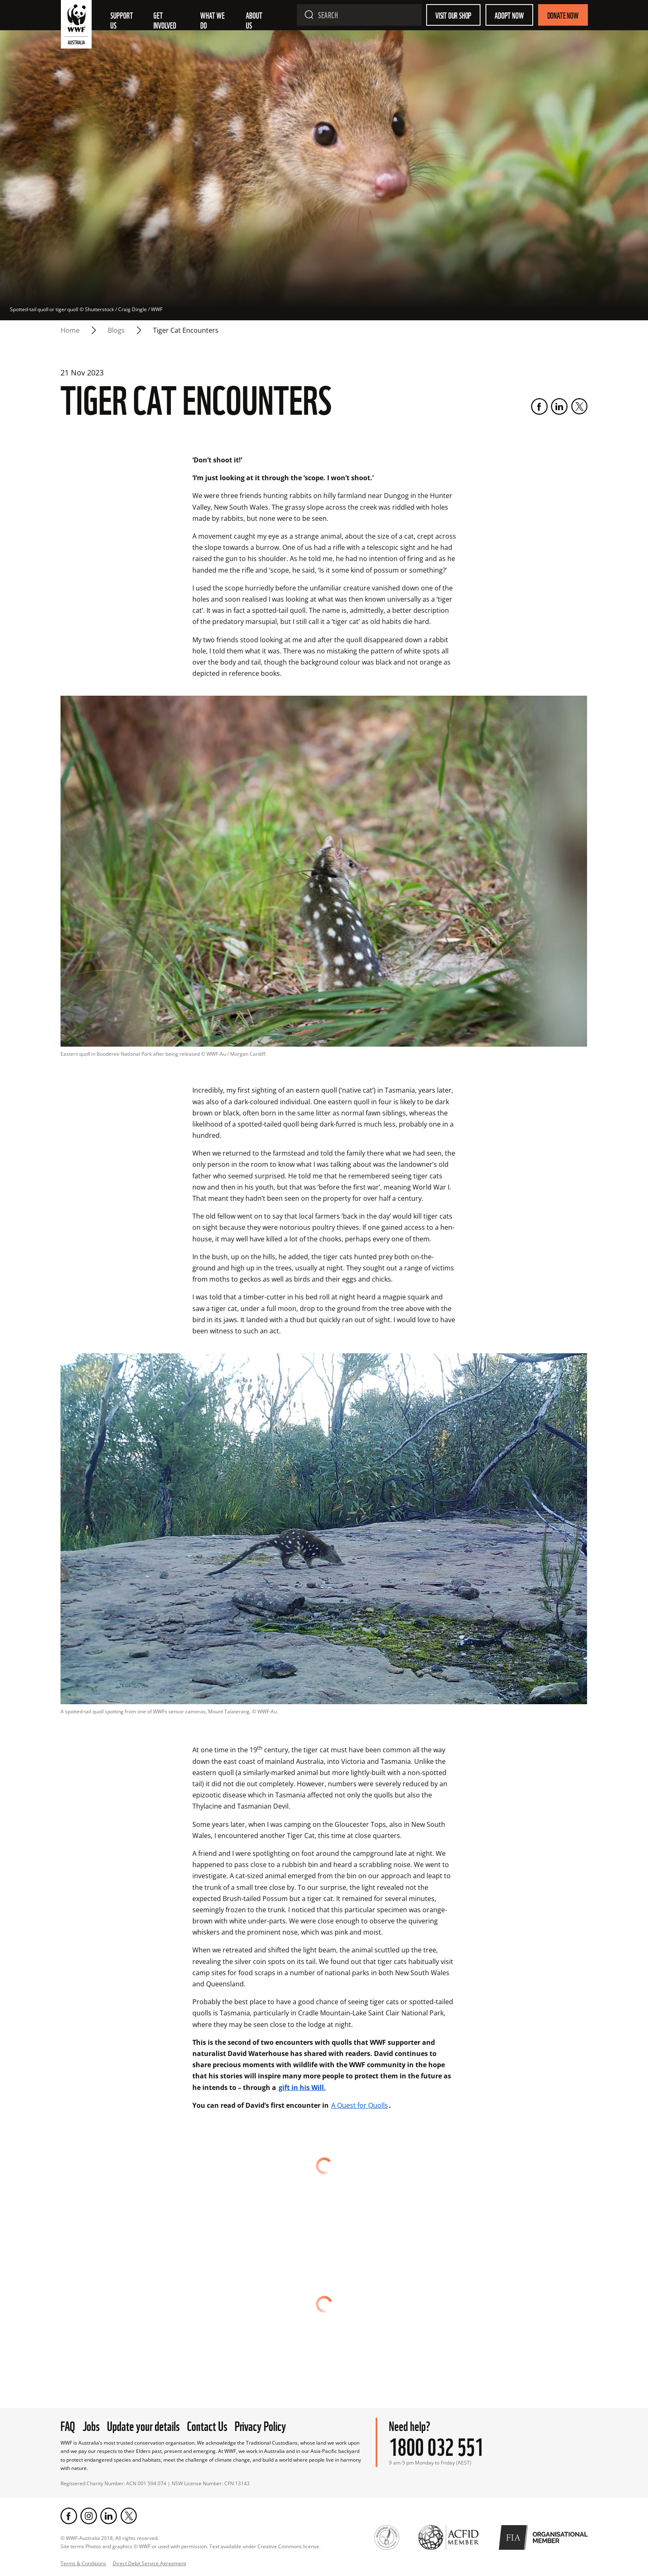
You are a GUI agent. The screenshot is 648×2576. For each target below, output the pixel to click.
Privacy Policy (260, 2425)
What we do (213, 20)
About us (255, 20)
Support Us (122, 20)
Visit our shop (453, 15)
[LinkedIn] (559, 406)
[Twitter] (579, 406)
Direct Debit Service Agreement (149, 2563)
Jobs (91, 2425)
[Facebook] (539, 406)
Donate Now (563, 15)
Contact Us (207, 2425)
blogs (116, 330)
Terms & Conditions (83, 2563)
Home (70, 330)
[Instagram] (88, 2516)
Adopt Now (509, 15)
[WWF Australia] (76, 26)
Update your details (143, 2425)
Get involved (164, 20)
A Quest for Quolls (359, 2105)
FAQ (68, 2425)
